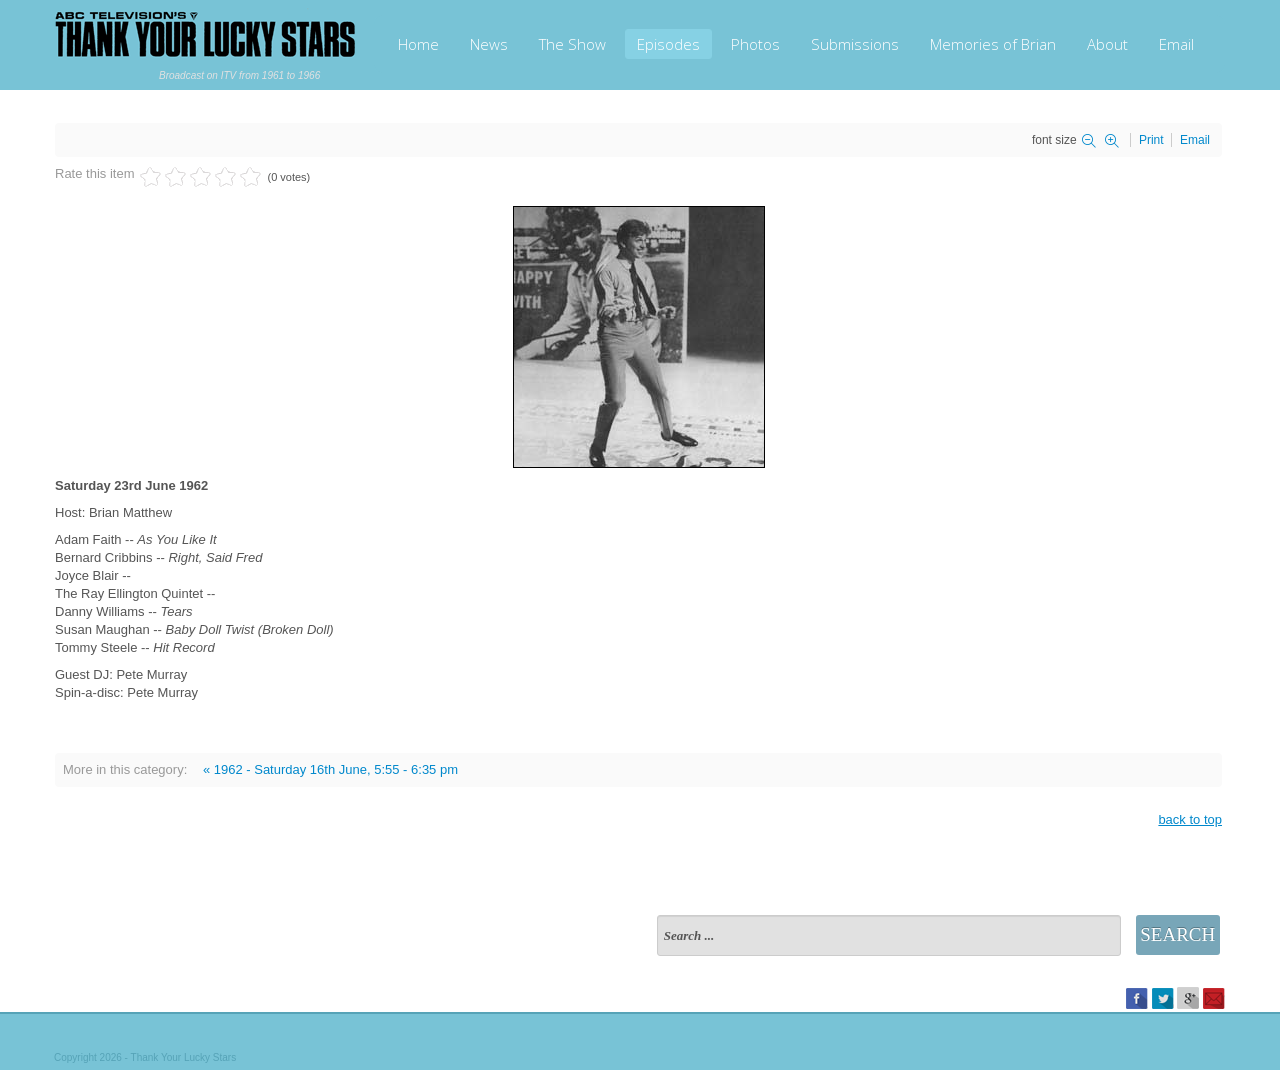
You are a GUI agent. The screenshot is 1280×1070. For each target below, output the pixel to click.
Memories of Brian (993, 44)
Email (1176, 44)
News (489, 44)
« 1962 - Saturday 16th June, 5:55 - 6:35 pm (330, 769)
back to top (1190, 819)
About (1107, 44)
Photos (755, 44)
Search (1177, 934)
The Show (572, 44)
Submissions (855, 44)
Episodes (668, 44)
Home (418, 44)
